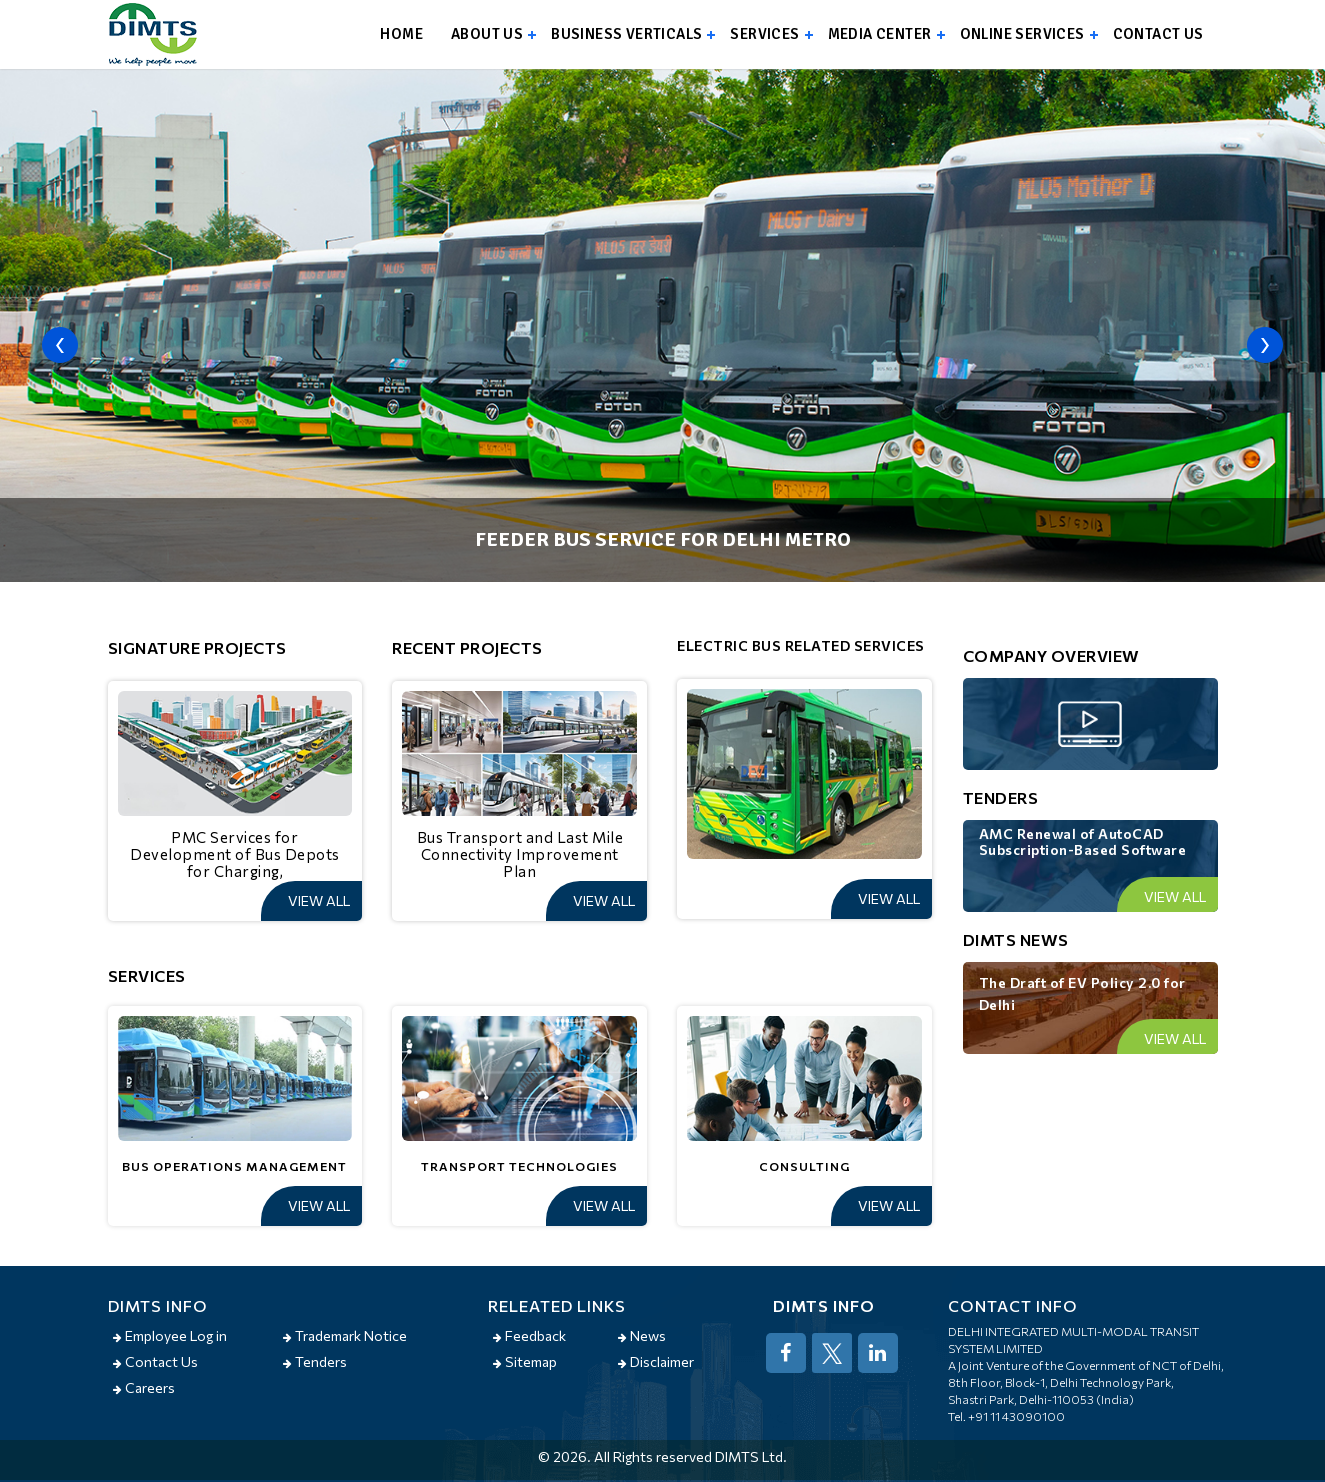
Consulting (804, 1166)
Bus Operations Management (234, 1166)
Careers (144, 1387)
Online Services (1022, 34)
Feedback (529, 1335)
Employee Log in (170, 1335)
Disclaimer (656, 1361)
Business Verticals (626, 34)
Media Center (880, 34)
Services (764, 34)
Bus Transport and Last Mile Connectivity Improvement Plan (520, 854)
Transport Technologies (519, 1166)
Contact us (1158, 34)
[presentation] (60, 345)
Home (401, 34)
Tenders (315, 1361)
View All (319, 900)
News (642, 1335)
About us (487, 34)
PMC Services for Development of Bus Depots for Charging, (235, 854)
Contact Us (155, 1361)
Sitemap (525, 1361)
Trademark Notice (345, 1335)
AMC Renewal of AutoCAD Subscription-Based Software (1083, 841)
